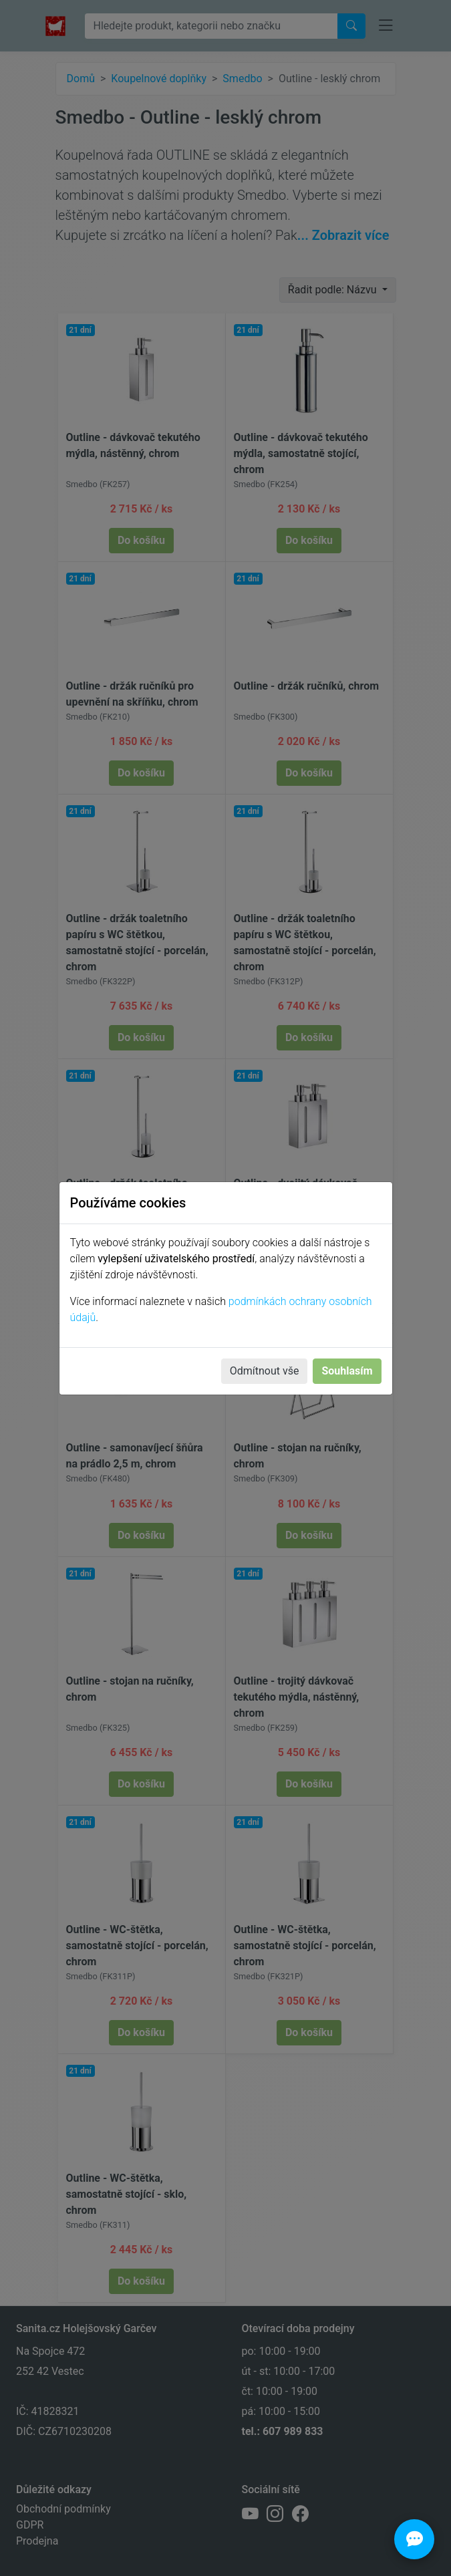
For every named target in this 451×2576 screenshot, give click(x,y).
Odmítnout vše (264, 1371)
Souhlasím (346, 1371)
